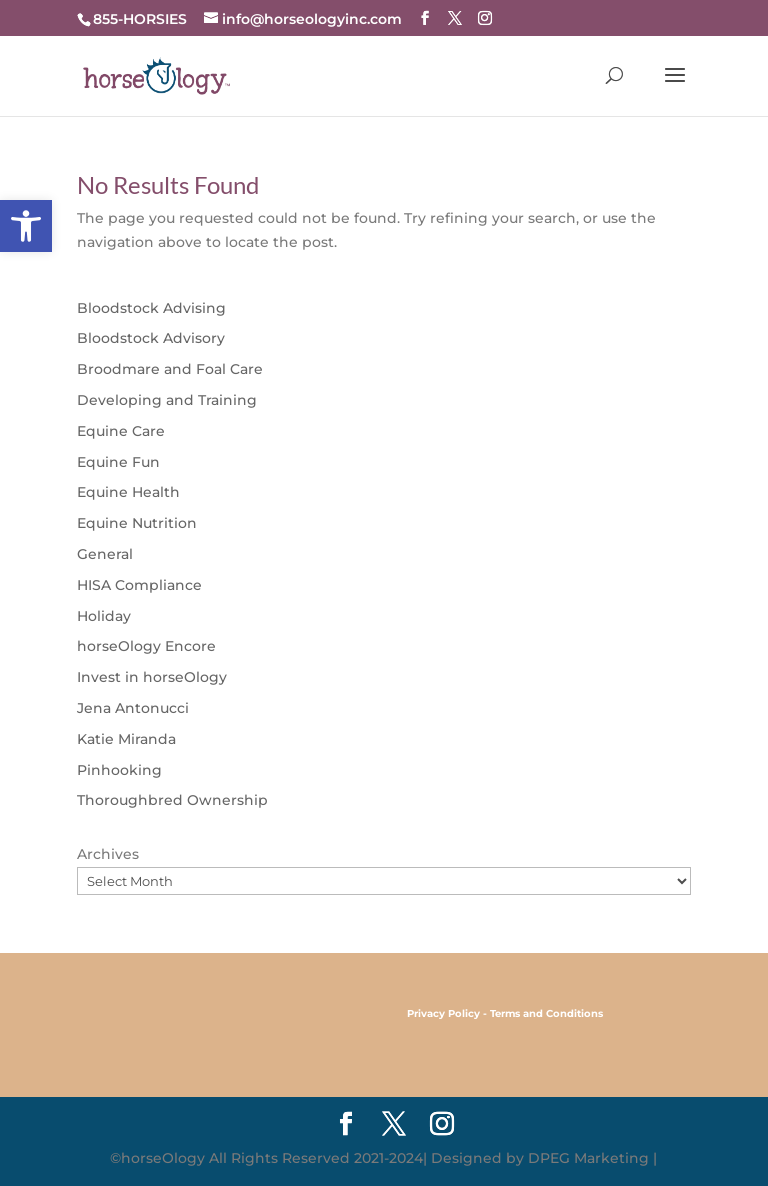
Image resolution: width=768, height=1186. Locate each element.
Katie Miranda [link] (126, 739)
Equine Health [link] (128, 492)
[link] (26, 226)
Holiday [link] (104, 616)
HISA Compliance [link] (139, 585)
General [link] (105, 554)
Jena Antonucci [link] (133, 708)
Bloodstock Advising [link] (151, 308)
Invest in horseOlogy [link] (152, 677)
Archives (108, 854)
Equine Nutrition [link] (137, 523)
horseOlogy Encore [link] (146, 646)
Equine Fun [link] (118, 462)
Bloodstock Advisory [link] (151, 338)
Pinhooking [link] (119, 770)
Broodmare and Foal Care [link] (170, 369)
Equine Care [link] (121, 431)
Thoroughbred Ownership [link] (172, 800)
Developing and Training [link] (167, 400)
